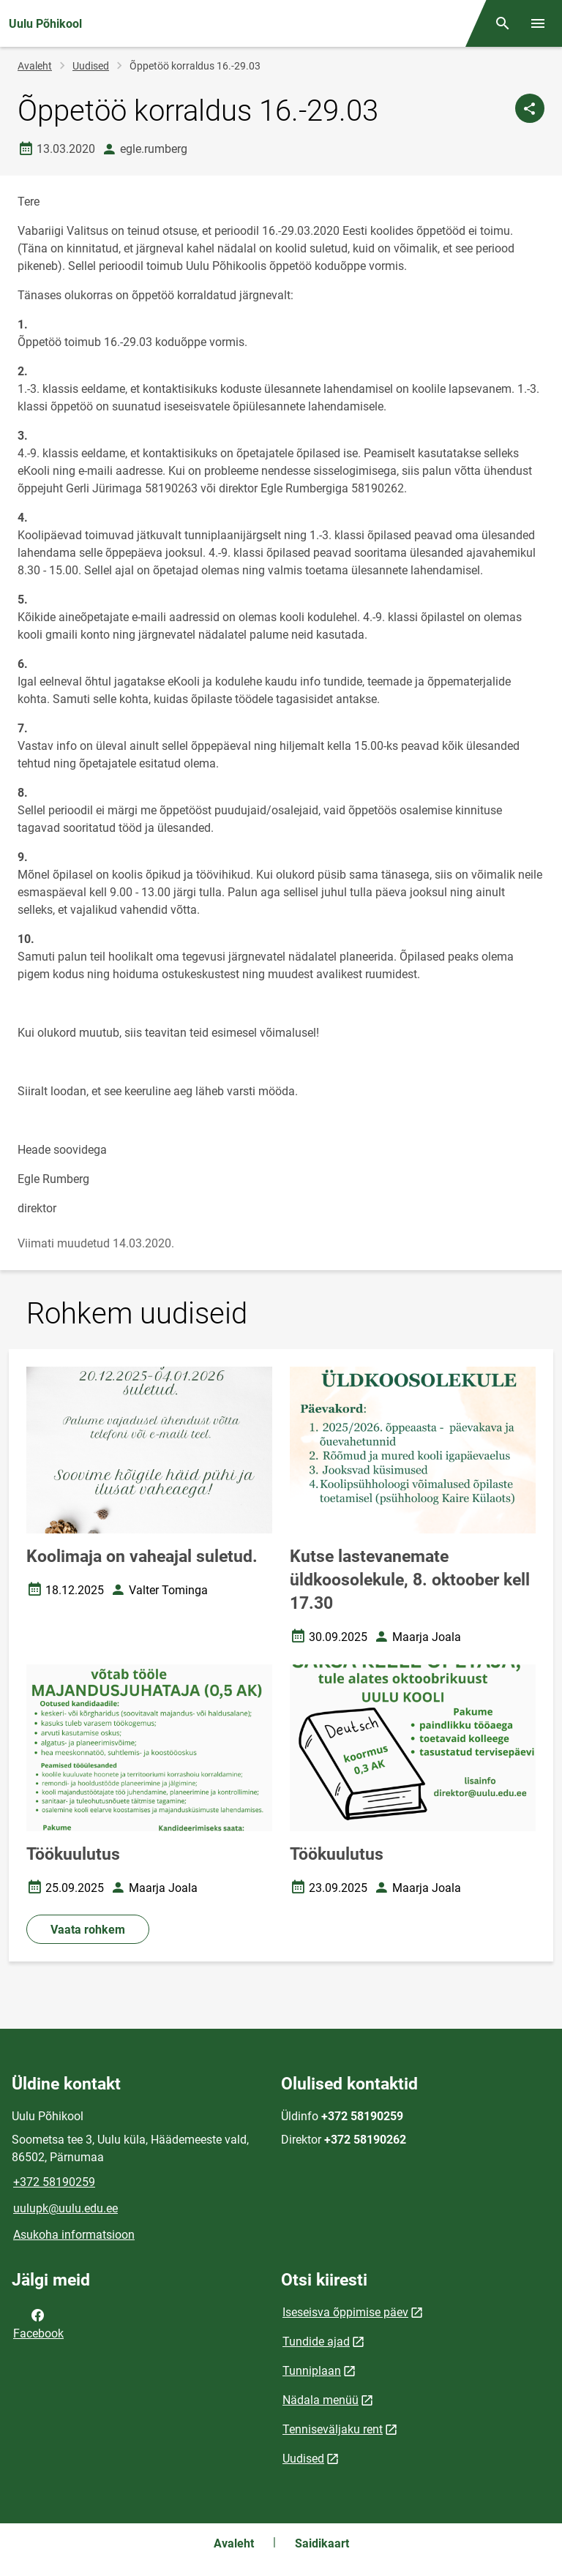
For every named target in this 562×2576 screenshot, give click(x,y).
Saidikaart (322, 2543)
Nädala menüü (320, 2400)
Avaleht (35, 66)
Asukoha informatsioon (74, 2235)
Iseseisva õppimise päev (345, 2312)
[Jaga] (529, 108)
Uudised (90, 66)
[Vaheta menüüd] (538, 23)
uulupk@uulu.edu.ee (65, 2208)
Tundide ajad (316, 2341)
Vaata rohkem (87, 1930)
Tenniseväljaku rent (332, 2429)
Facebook (38, 2322)
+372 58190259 (54, 2182)
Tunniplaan (311, 2371)
